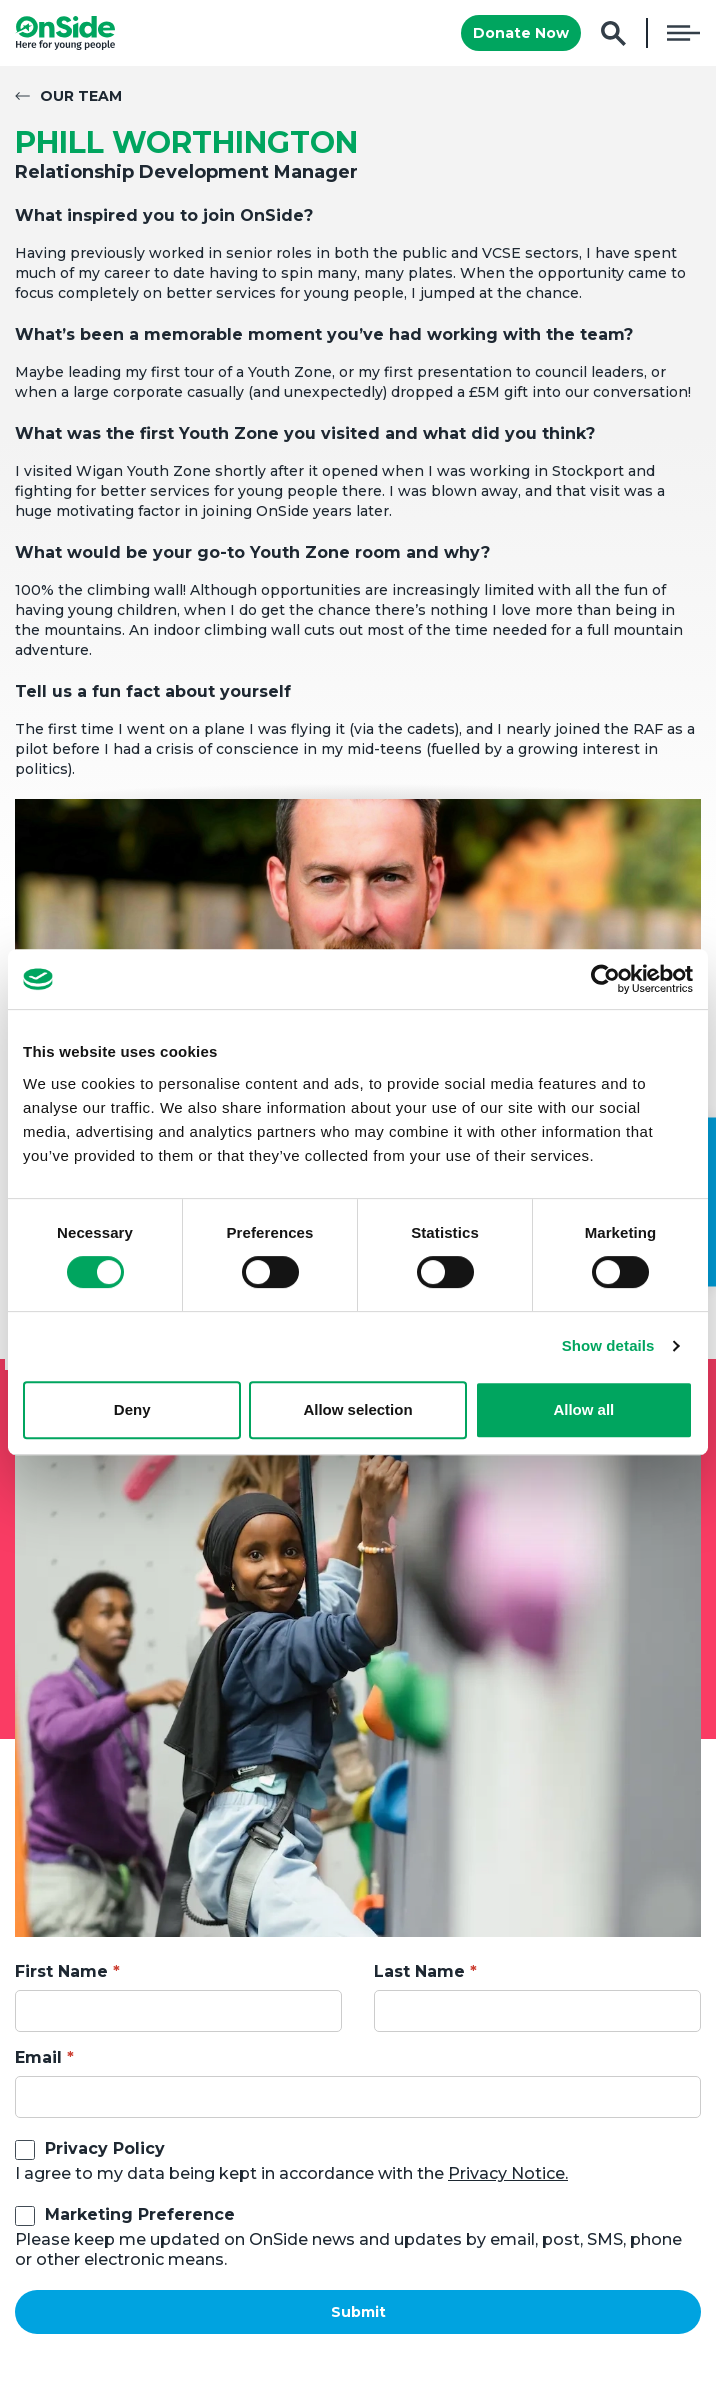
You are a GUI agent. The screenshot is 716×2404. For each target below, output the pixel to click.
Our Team (81, 96)
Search (613, 33)
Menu (683, 33)
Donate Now (521, 33)
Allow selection (357, 1409)
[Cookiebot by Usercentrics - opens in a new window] (605, 979)
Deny (132, 1409)
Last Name (419, 1971)
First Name (61, 1971)
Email (38, 2057)
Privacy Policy (105, 2148)
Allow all (583, 1409)
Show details (608, 1345)
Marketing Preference (140, 2214)
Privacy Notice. (508, 2173)
